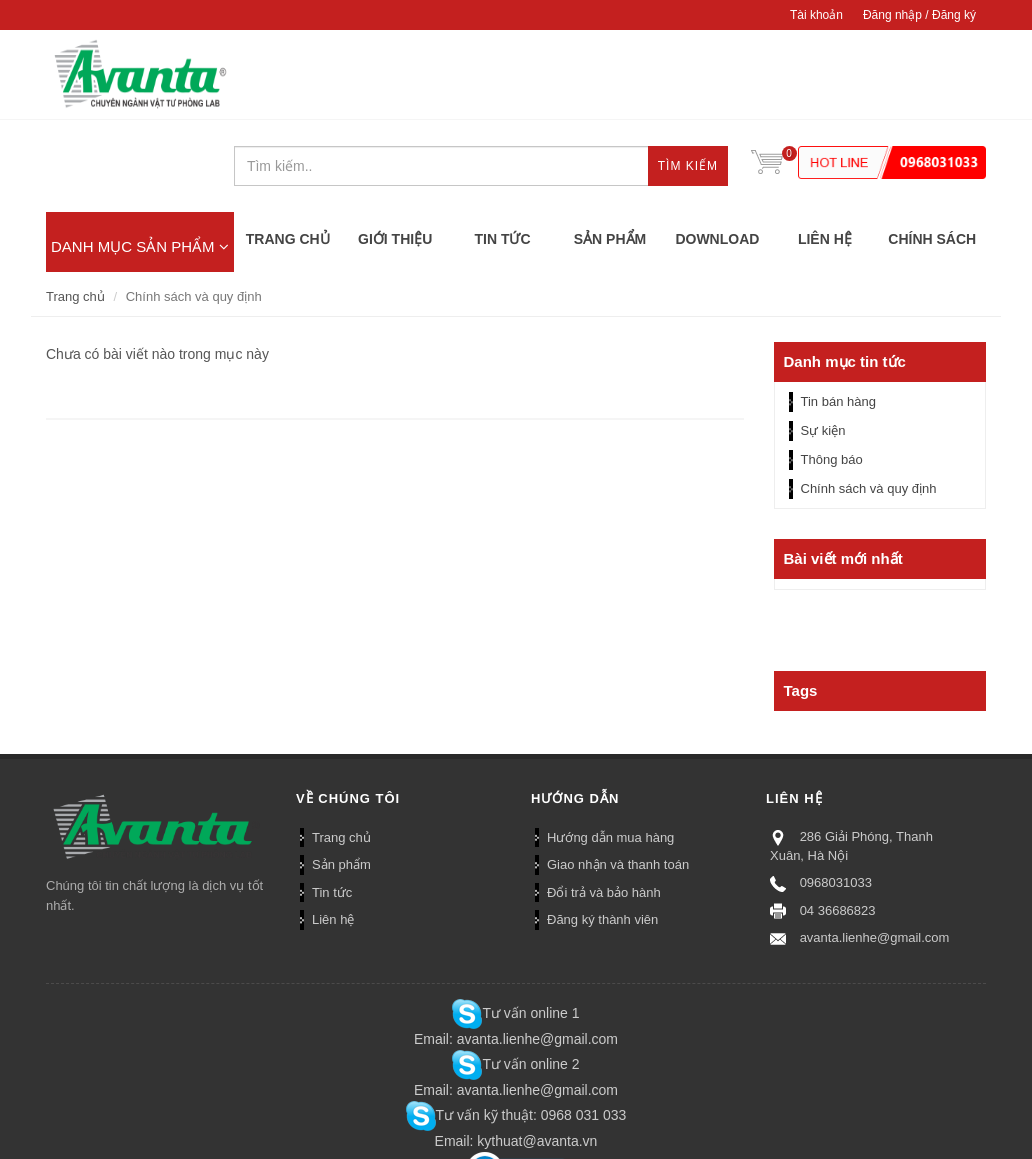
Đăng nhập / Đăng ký (919, 15)
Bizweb (152, 1137)
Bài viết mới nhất (843, 467)
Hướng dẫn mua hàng (610, 745)
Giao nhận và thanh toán (618, 773)
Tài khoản (816, 15)
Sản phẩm (341, 773)
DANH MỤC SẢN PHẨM (140, 155)
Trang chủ (341, 745)
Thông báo (832, 368)
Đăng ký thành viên (602, 828)
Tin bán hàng (838, 310)
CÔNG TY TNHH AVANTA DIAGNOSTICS (140, 75)
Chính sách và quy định (869, 397)
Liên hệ (333, 828)
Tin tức (332, 800)
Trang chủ (75, 204)
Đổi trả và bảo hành (604, 800)
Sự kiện (823, 339)
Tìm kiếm (688, 76)
